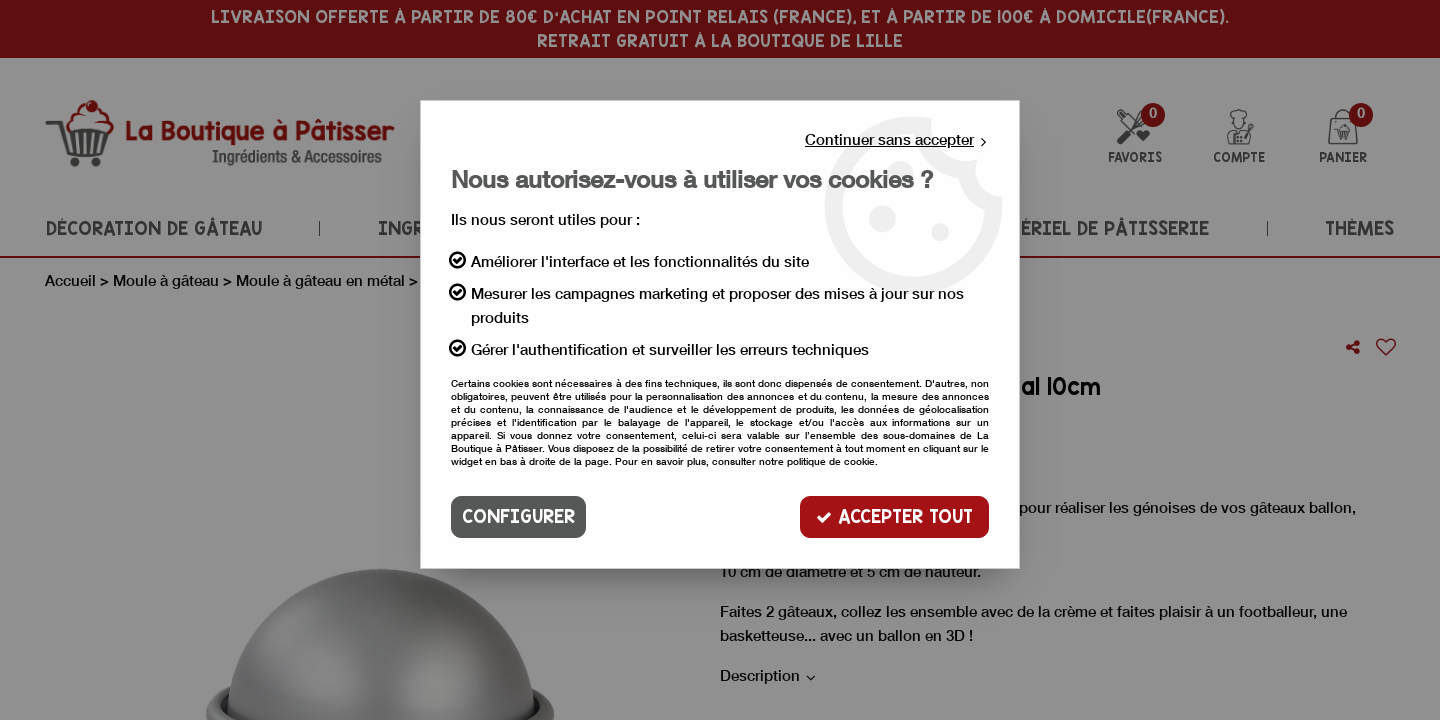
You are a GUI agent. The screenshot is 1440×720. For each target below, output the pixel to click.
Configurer (518, 516)
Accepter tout (894, 516)
